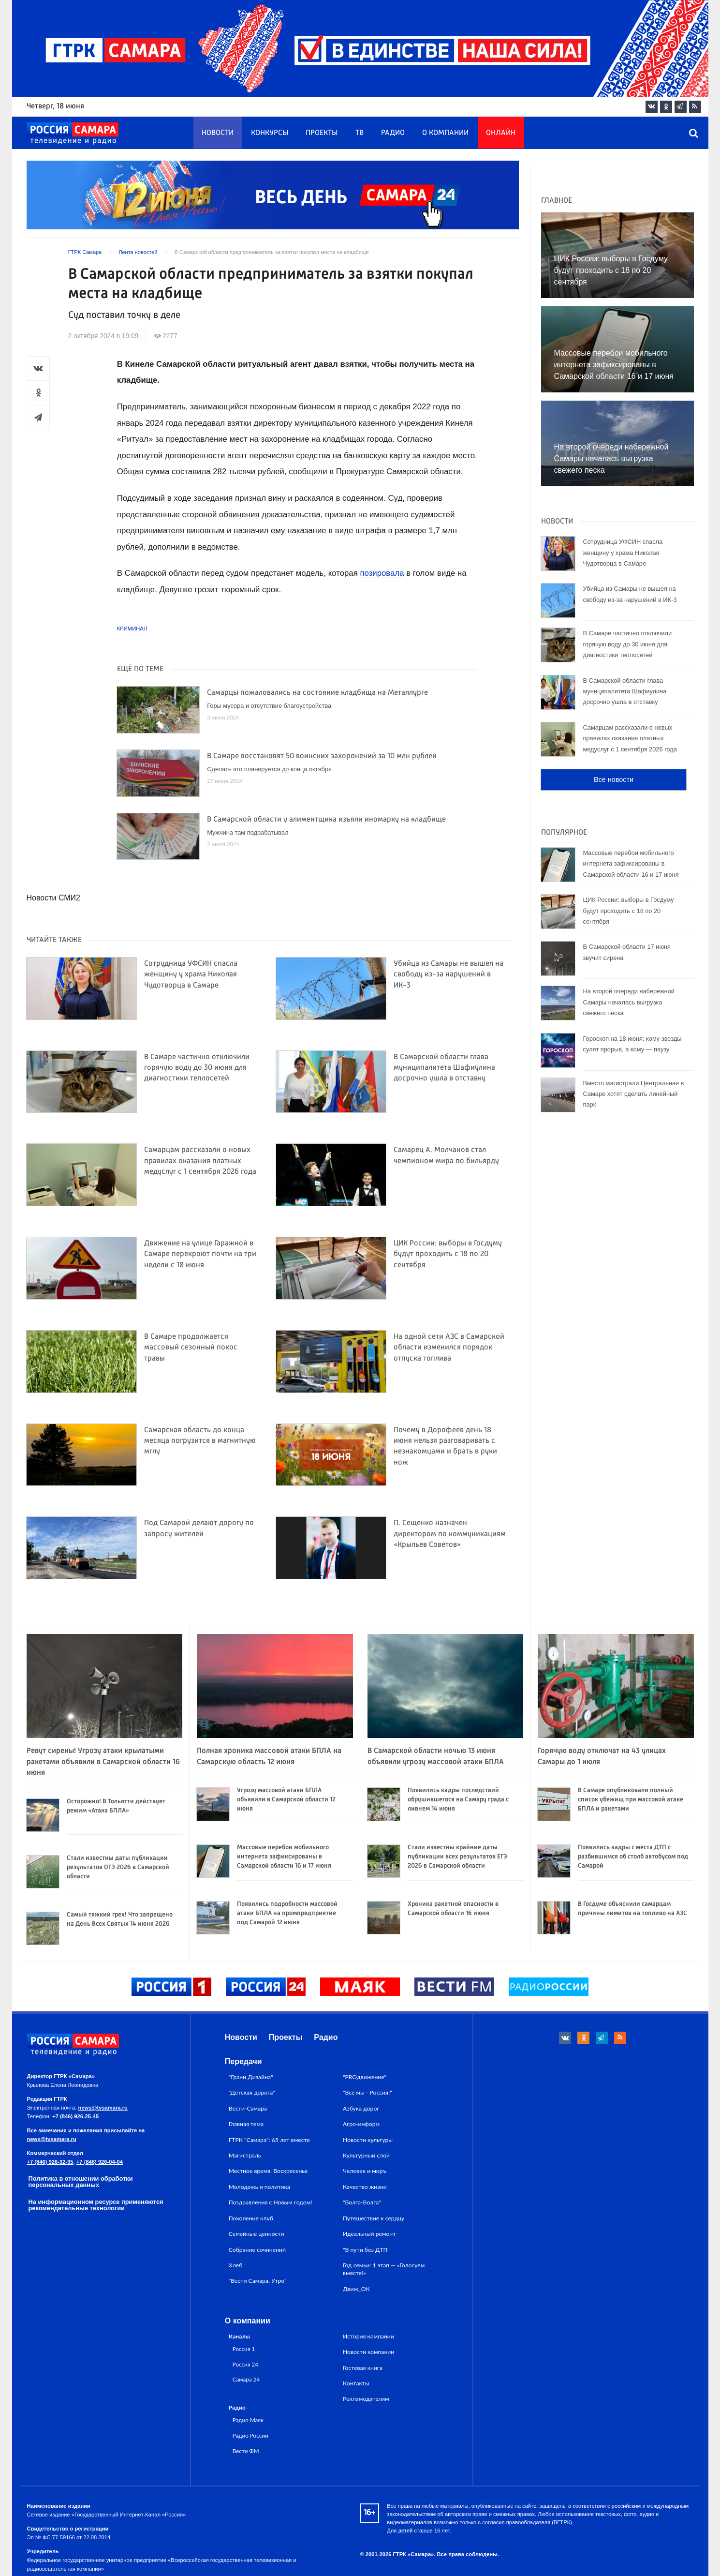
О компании (445, 133)
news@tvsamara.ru (103, 2108)
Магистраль (245, 2155)
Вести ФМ (246, 2450)
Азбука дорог (361, 2108)
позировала (382, 573)
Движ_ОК (356, 2288)
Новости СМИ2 (53, 898)
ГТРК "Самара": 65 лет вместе (269, 2139)
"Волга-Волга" (362, 2202)
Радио (393, 133)
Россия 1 (244, 2348)
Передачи (243, 2061)
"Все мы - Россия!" (367, 2092)
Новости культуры (368, 2139)
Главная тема (246, 2123)
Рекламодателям (366, 2398)
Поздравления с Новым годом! (270, 2202)
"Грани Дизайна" (251, 2077)
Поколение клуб (251, 2218)
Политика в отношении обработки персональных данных (81, 2181)
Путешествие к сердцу (373, 2218)
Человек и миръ (364, 2170)
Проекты (322, 133)
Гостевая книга (362, 2367)
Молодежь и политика (259, 2186)
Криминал (132, 628)
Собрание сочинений (257, 2249)
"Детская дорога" (252, 2092)
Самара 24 (246, 2379)
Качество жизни (365, 2186)
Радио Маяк (248, 2419)
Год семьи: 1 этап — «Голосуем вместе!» (384, 2268)
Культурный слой (366, 2155)
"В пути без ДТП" (366, 2249)
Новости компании (368, 2351)
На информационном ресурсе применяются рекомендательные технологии (96, 2205)
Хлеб (236, 2265)
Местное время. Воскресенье (268, 2170)
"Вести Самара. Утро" (258, 2280)
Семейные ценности (256, 2233)
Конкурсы (269, 133)
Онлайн (500, 133)
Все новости (613, 779)
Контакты (356, 2383)
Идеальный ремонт (369, 2233)
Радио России (250, 2435)
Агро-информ (361, 2123)
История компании (368, 2336)
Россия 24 (245, 2364)
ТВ (359, 133)
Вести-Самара (248, 2108)
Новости (218, 133)
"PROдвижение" (364, 2077)
